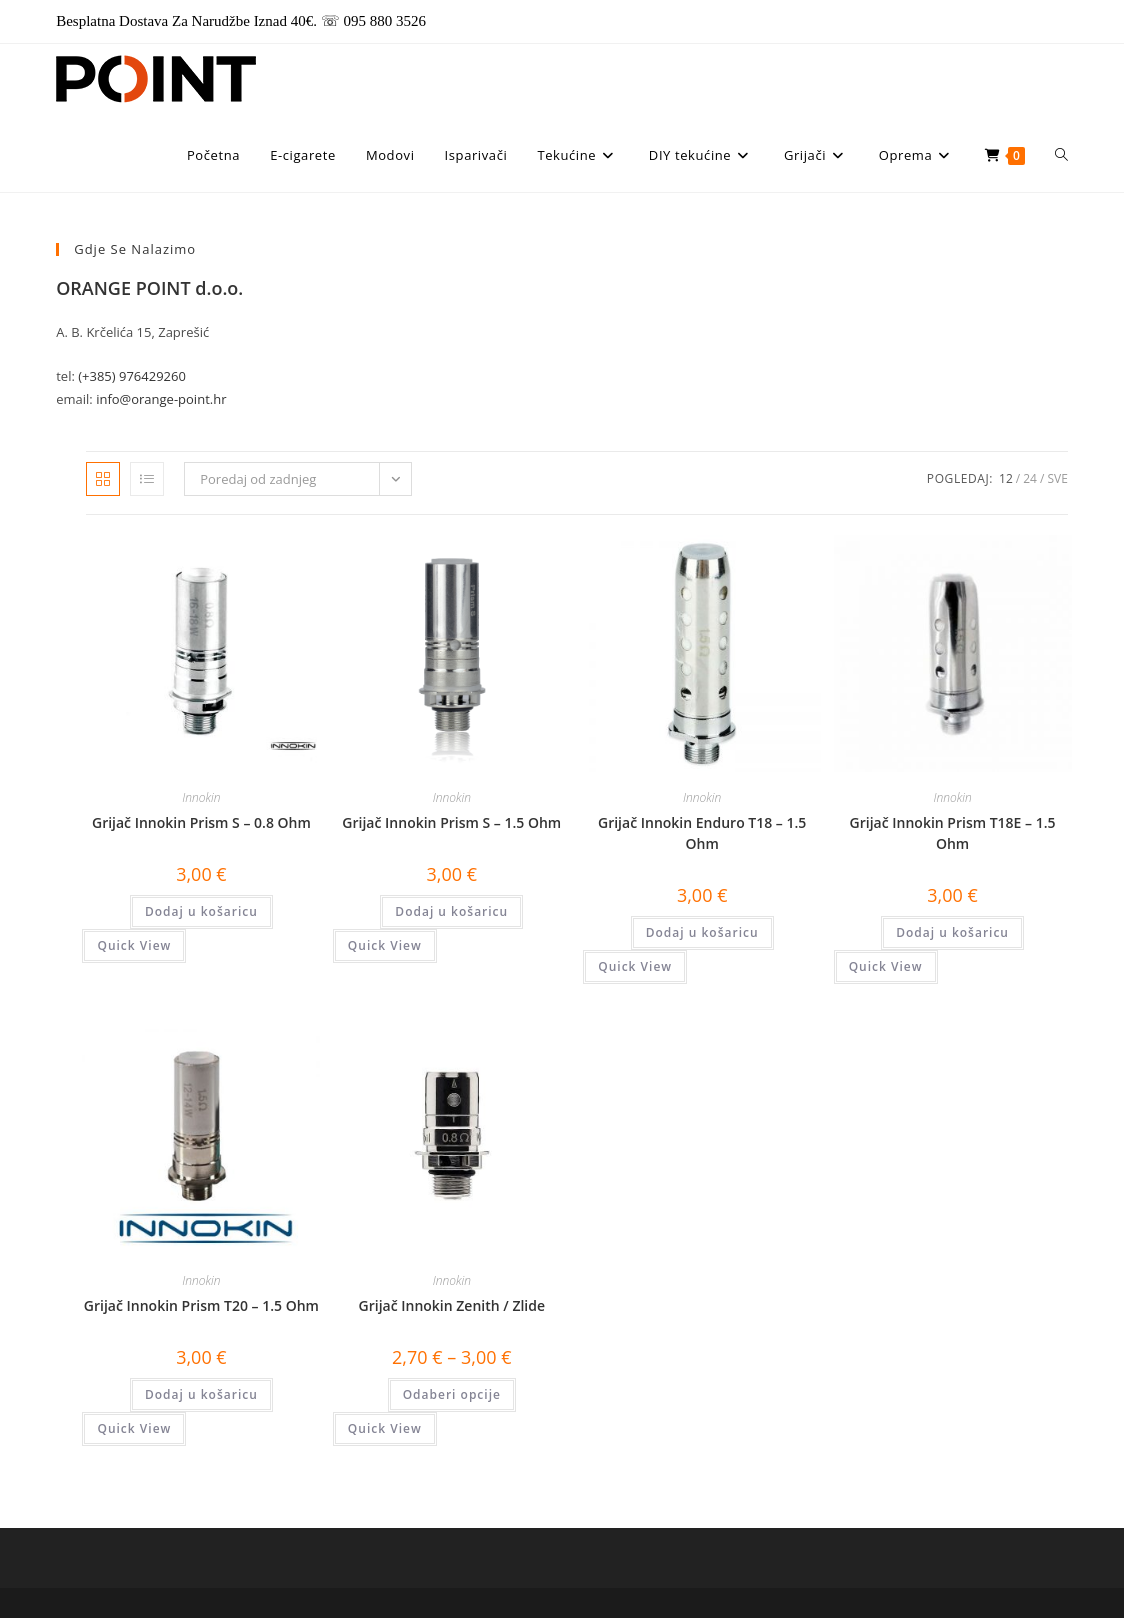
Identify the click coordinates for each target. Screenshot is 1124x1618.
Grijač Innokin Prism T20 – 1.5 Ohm (201, 1305)
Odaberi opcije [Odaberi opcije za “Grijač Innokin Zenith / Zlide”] (452, 1394)
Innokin (201, 797)
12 (1006, 478)
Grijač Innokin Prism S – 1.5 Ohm (451, 822)
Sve (1057, 478)
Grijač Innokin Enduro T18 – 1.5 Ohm (702, 833)
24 (1030, 478)
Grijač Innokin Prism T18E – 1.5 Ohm (953, 833)
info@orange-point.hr (161, 399)
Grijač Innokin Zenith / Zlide (452, 1305)
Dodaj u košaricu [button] (201, 911)
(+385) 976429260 (132, 376)
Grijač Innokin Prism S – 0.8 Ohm (201, 822)
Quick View (134, 945)
